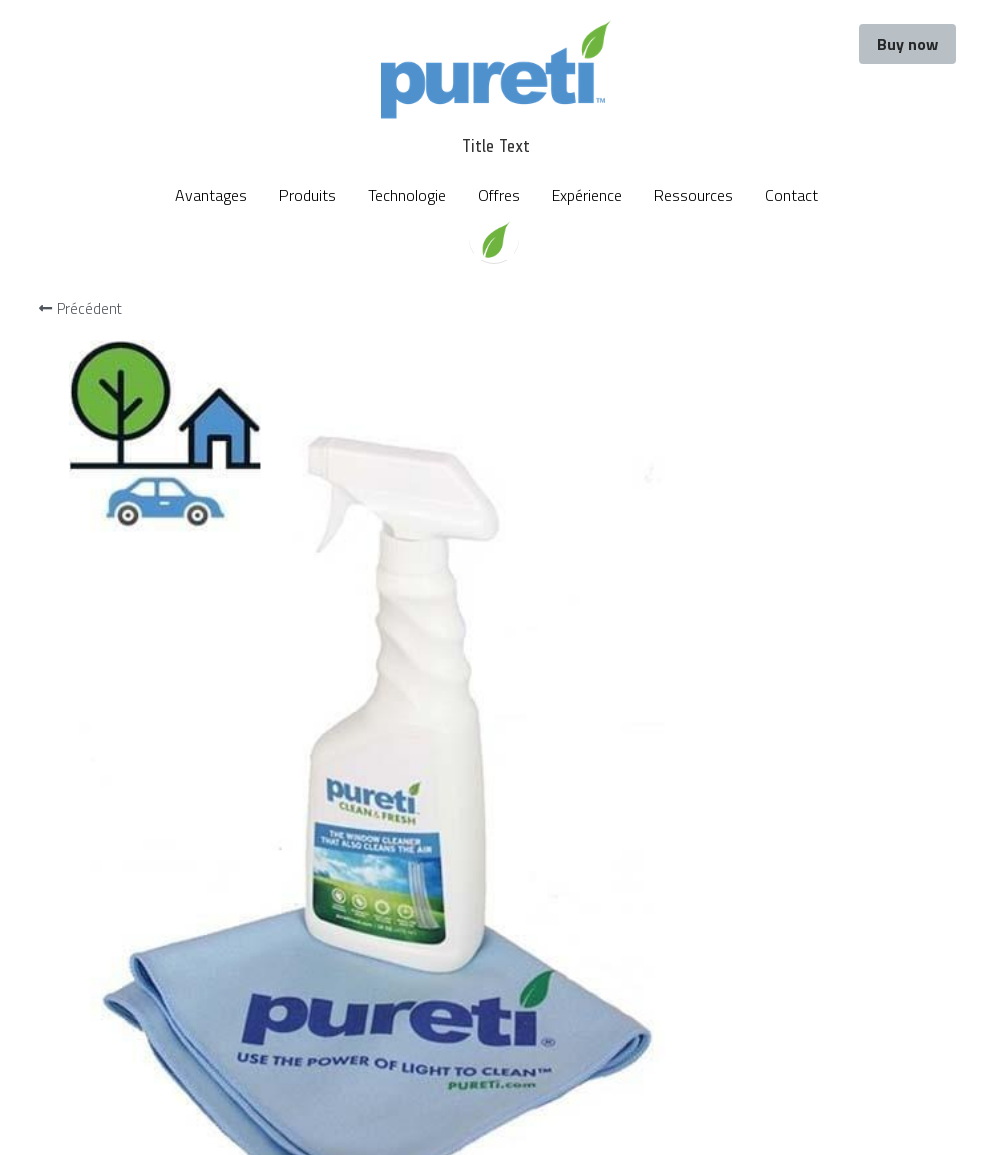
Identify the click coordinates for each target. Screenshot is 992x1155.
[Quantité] (769, 454)
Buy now (907, 44)
